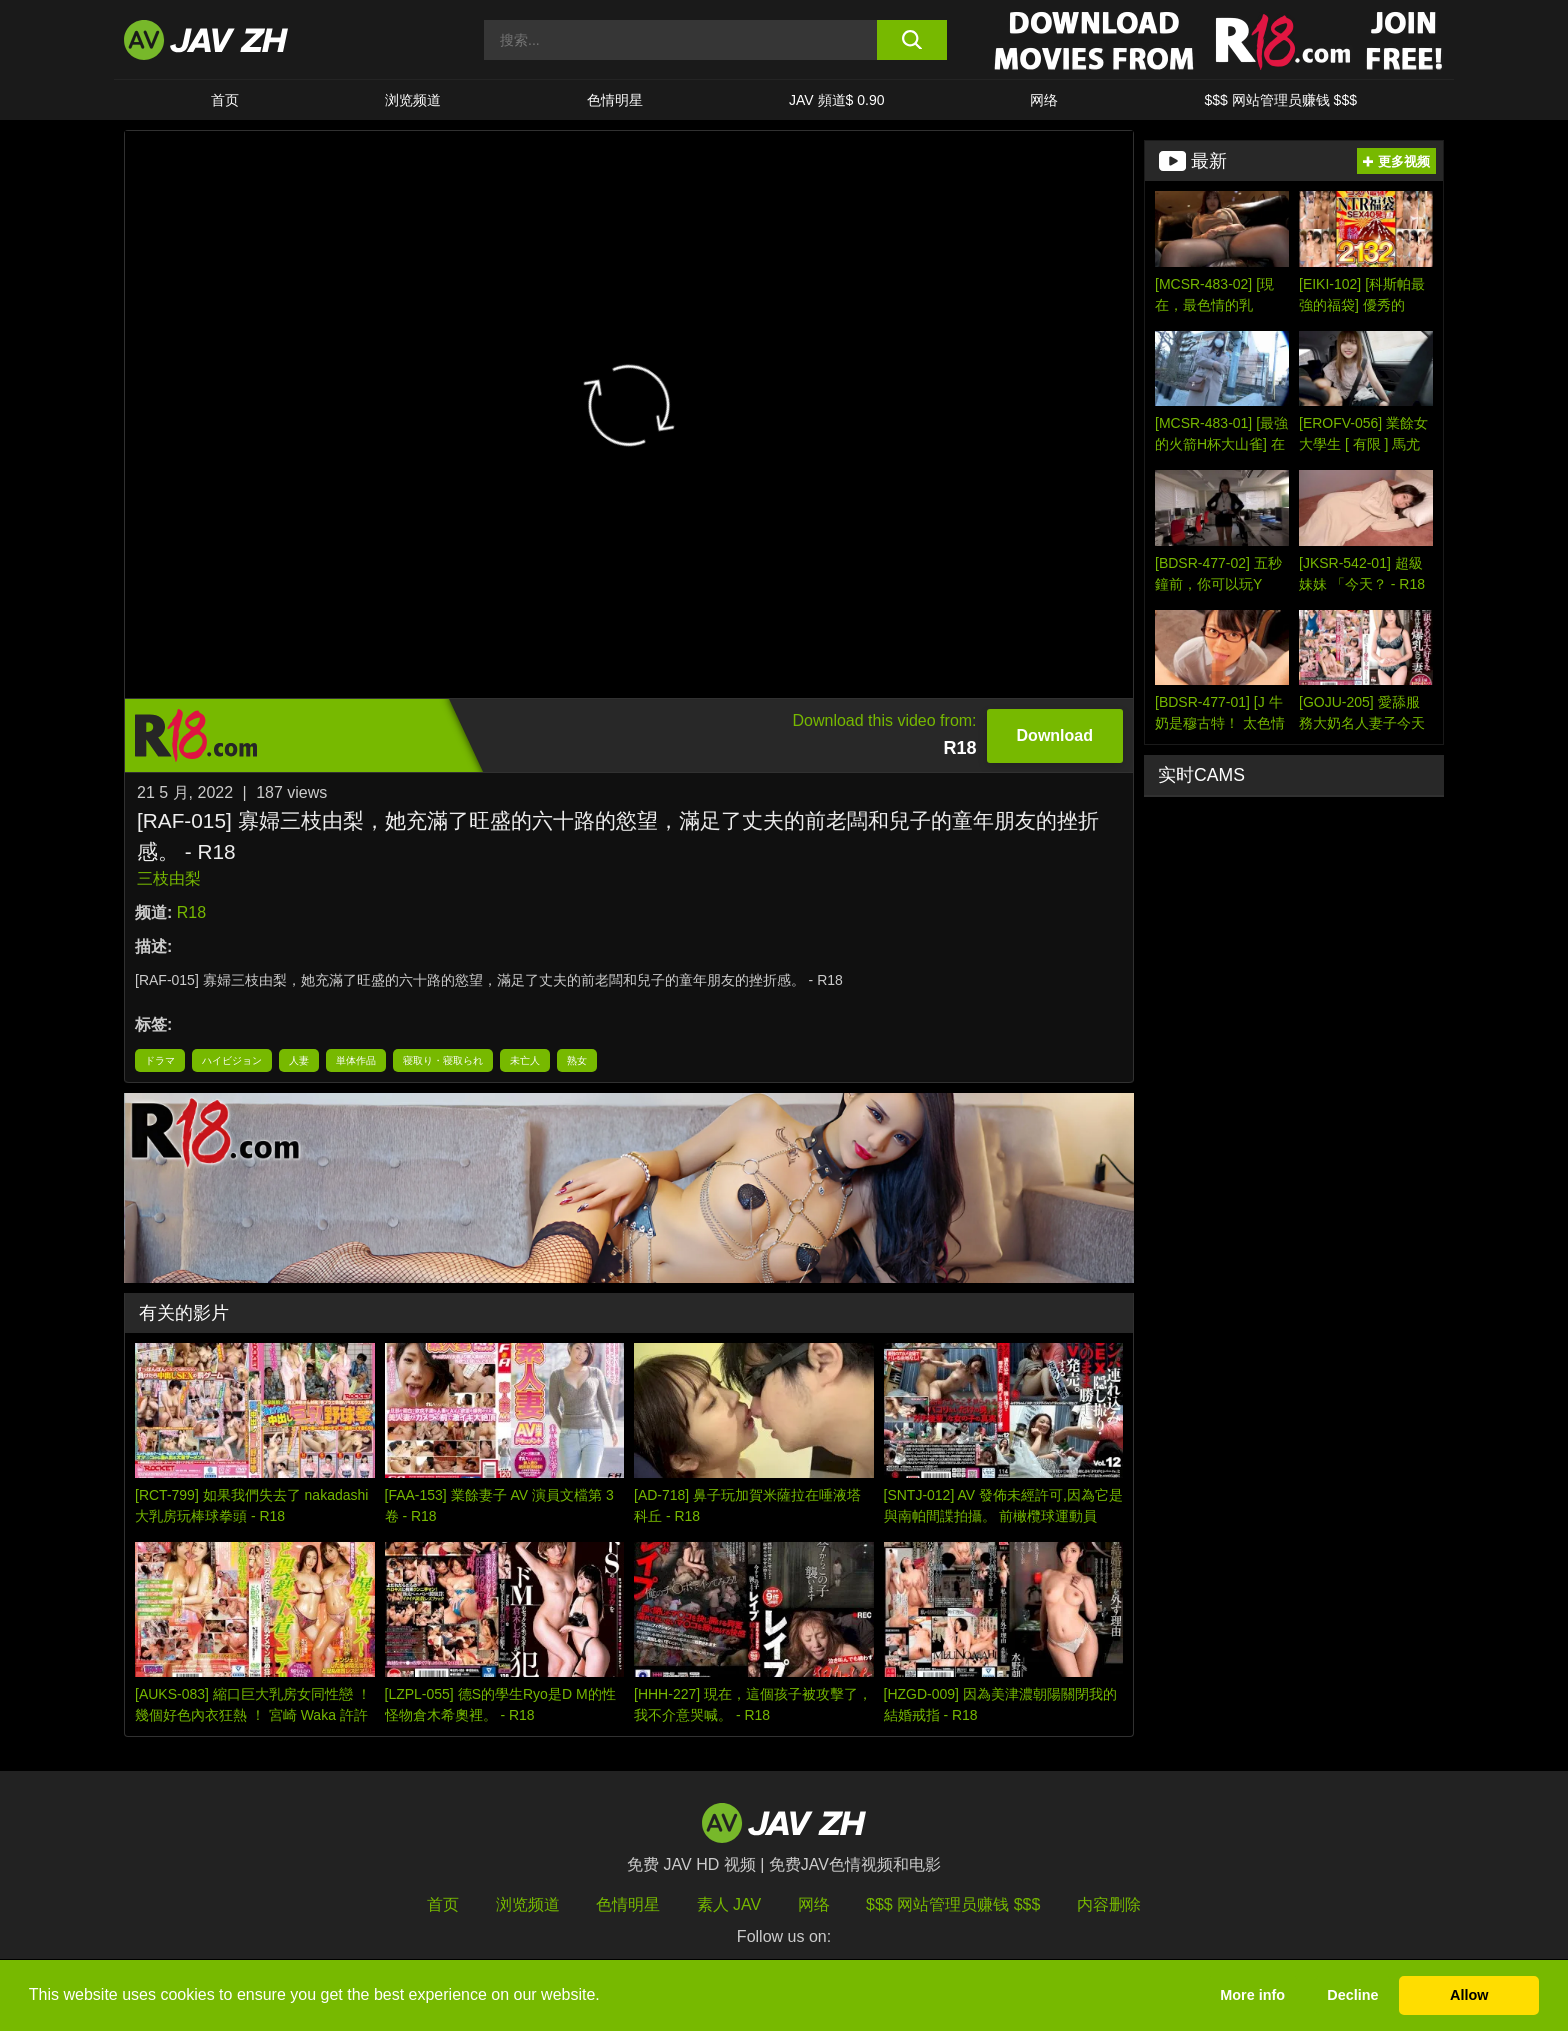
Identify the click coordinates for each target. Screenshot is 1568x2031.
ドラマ (160, 1060)
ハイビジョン (232, 1060)
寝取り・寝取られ (443, 1060)
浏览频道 (413, 100)
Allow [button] (1469, 1995)
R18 (191, 912)
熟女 (577, 1060)
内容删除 (1109, 1904)
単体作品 (356, 1060)
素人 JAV (729, 1904)
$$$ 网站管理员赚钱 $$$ (1280, 100)
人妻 (299, 1060)
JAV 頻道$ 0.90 (836, 100)
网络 (1044, 100)
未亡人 (525, 1060)
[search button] (911, 40)
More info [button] (1252, 1995)
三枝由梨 (169, 878)
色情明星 (615, 100)
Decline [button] (1352, 1995)
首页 (225, 100)
